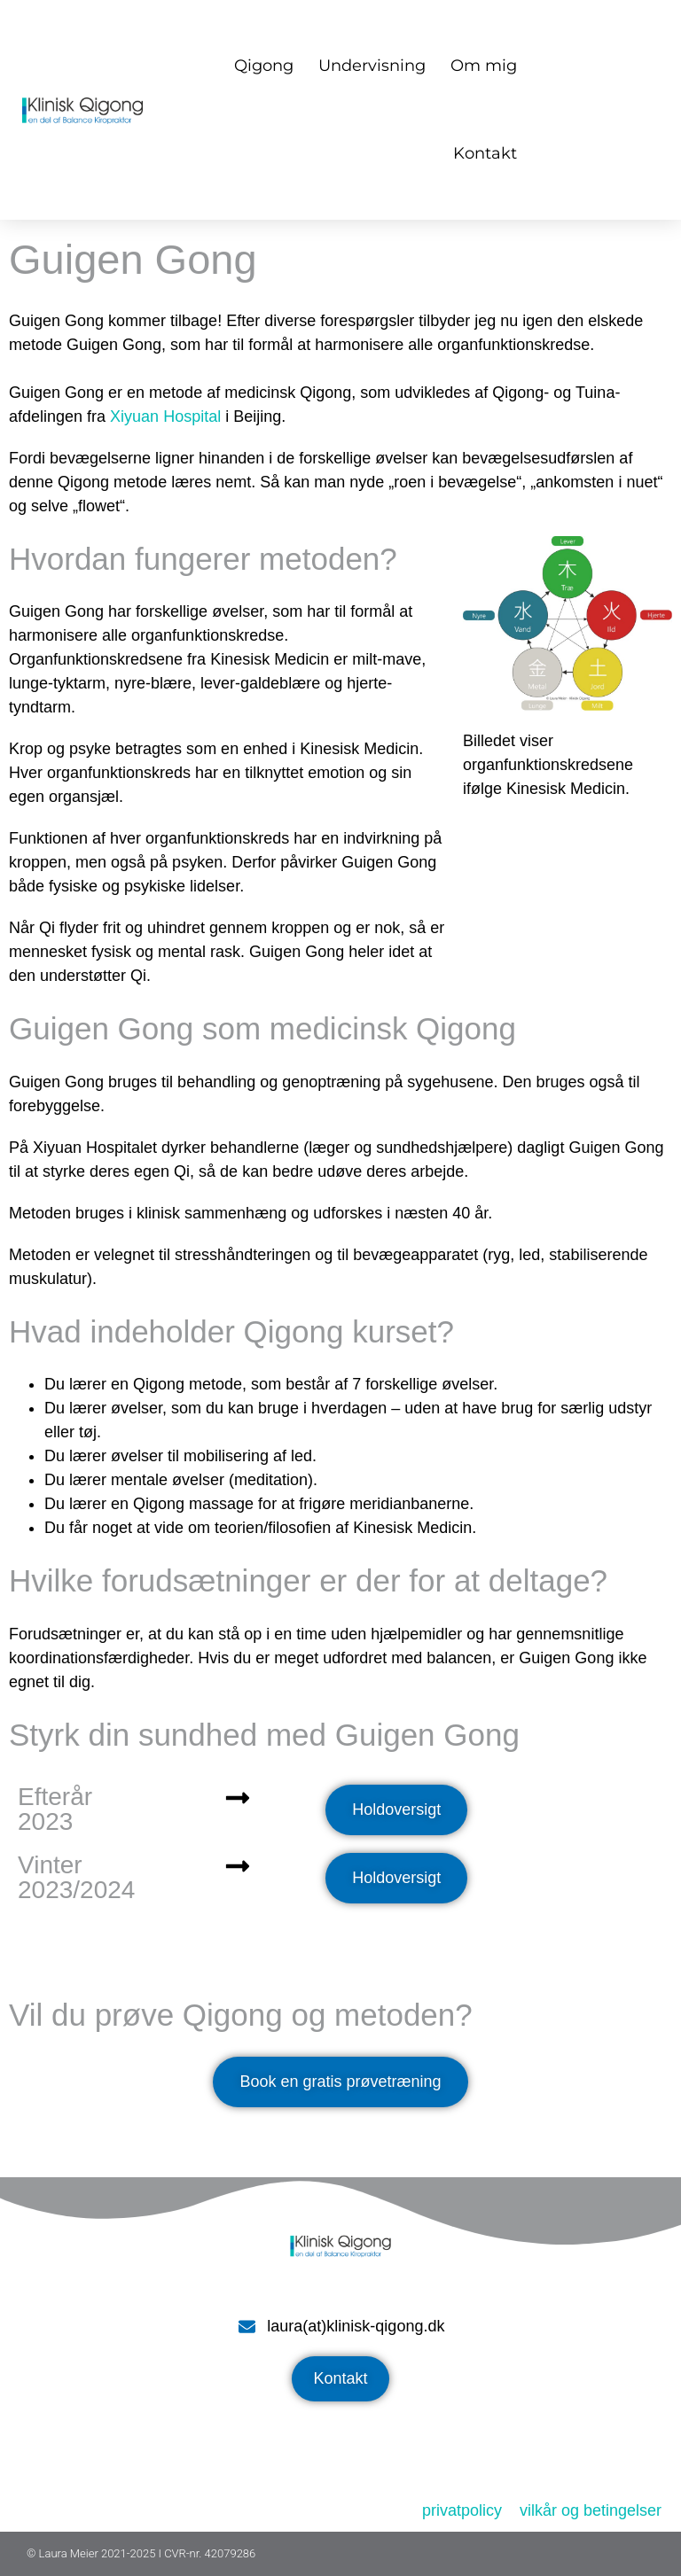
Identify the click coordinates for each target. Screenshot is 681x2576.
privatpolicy (462, 2510)
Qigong (264, 65)
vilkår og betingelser (590, 2510)
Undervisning (372, 65)
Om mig (483, 65)
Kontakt (485, 153)
